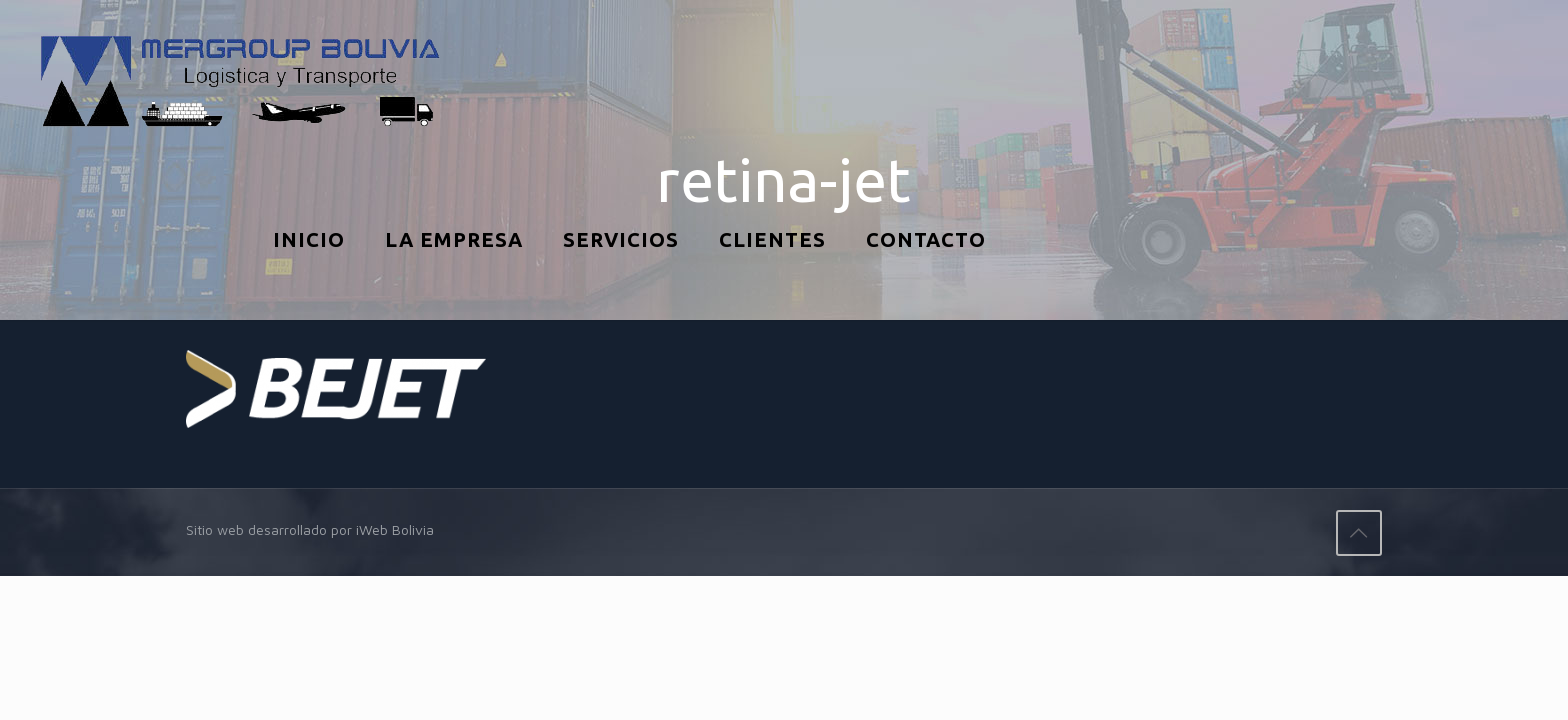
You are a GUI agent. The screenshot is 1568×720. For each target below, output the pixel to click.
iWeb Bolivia (395, 529)
